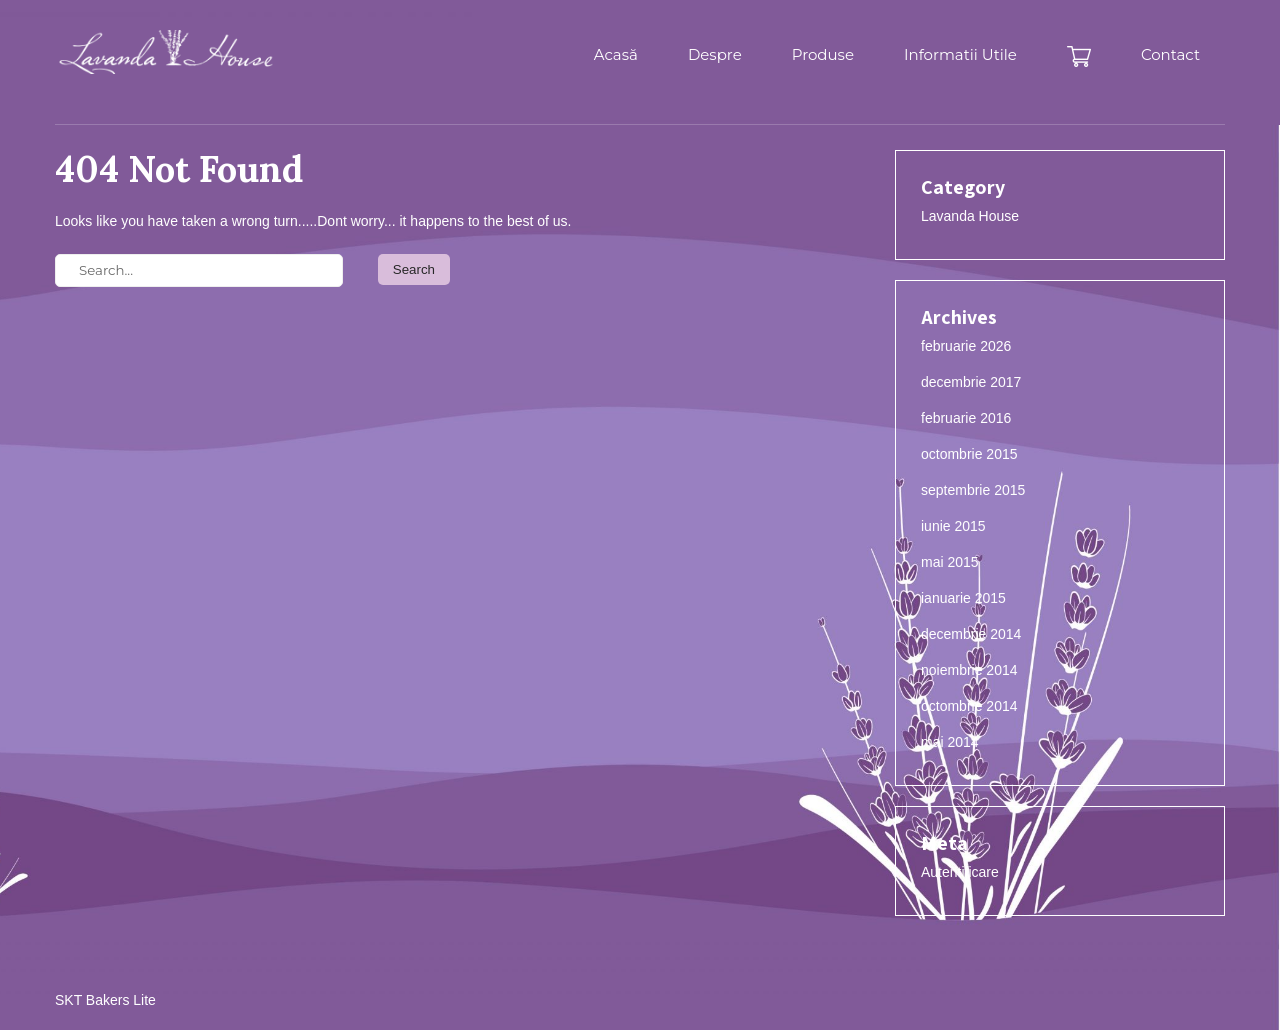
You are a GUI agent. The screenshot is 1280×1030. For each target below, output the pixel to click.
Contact (1170, 54)
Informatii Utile (960, 54)
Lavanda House (970, 216)
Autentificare (960, 872)
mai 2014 (950, 742)
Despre (715, 54)
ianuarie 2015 (963, 598)
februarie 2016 (966, 418)
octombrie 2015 (969, 454)
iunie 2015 (953, 526)
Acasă (616, 54)
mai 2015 (950, 562)
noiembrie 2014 (969, 670)
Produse (823, 54)
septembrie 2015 (973, 490)
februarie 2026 (966, 346)
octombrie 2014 (969, 706)
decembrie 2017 (971, 382)
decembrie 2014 (971, 634)
